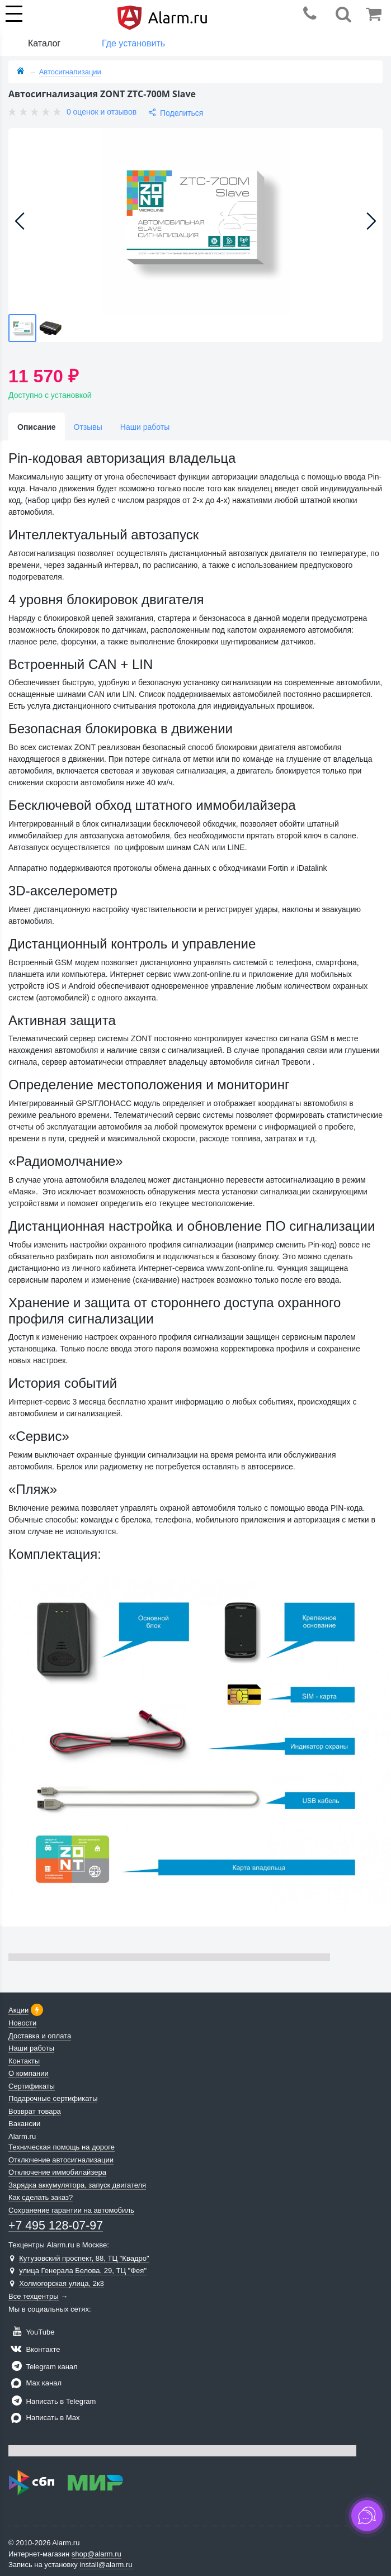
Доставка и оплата (39, 2036)
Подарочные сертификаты (52, 2098)
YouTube (31, 2332)
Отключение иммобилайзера (57, 2172)
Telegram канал (43, 2366)
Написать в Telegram (52, 2401)
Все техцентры (33, 2296)
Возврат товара (34, 2111)
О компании (28, 2073)
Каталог (44, 43)
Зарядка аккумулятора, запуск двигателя (77, 2185)
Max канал (35, 2383)
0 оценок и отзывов (101, 111)
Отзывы (88, 427)
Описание (36, 427)
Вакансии (24, 2123)
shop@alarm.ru (96, 2554)
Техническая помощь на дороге (61, 2147)
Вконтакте (34, 2349)
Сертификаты (31, 2086)
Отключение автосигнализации (61, 2160)
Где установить (133, 43)
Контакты (24, 2061)
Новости (22, 2023)
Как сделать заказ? (40, 2197)
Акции (18, 2010)
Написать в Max (43, 2417)
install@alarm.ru (105, 2564)
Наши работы (144, 427)
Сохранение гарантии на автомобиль (71, 2210)
